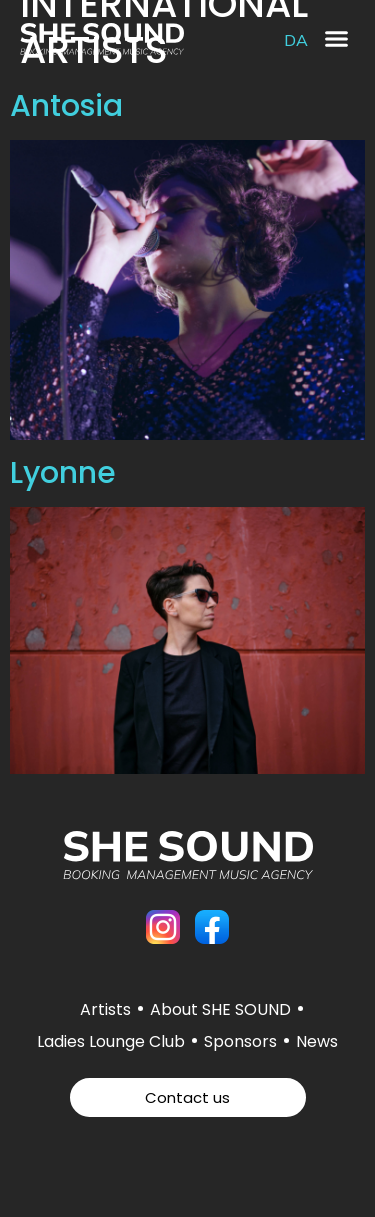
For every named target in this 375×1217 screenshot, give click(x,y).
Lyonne (63, 473)
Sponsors (240, 1041)
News (317, 1041)
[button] (337, 39)
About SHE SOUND (220, 1009)
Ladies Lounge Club (111, 1041)
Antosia (66, 106)
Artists (105, 1009)
